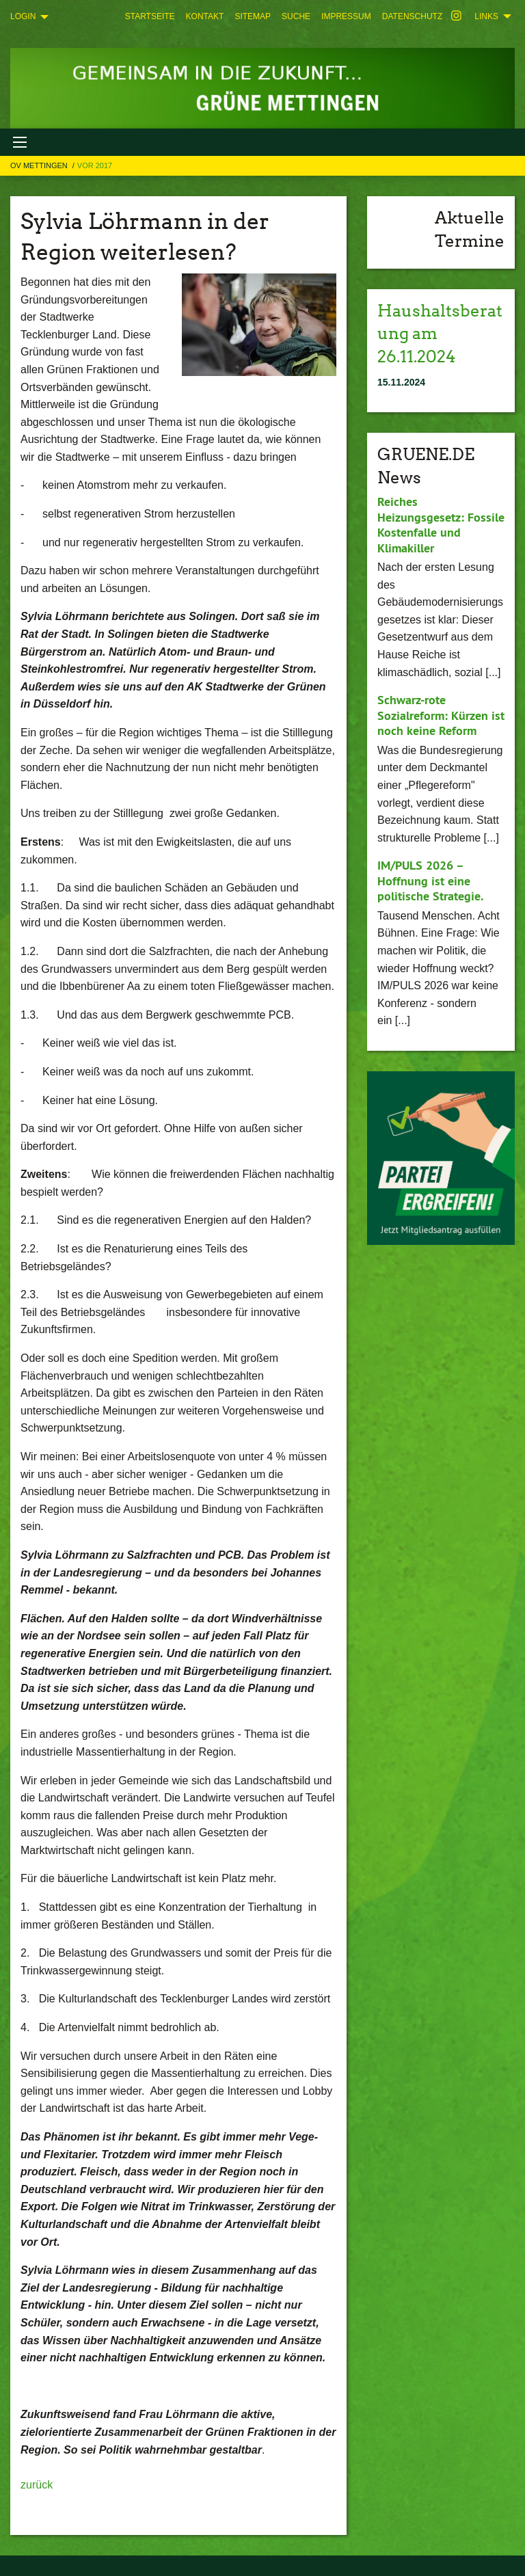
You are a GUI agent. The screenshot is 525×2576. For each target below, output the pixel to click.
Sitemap (252, 16)
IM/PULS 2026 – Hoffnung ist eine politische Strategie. (430, 880)
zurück (37, 2485)
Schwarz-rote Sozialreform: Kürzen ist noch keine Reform (440, 715)
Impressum (346, 16)
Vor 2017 (94, 165)
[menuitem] (150, 16)
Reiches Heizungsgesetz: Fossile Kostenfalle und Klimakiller (440, 525)
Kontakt (205, 16)
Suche (296, 16)
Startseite (150, 16)
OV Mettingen (40, 165)
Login (23, 16)
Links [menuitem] (486, 16)
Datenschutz (412, 16)
